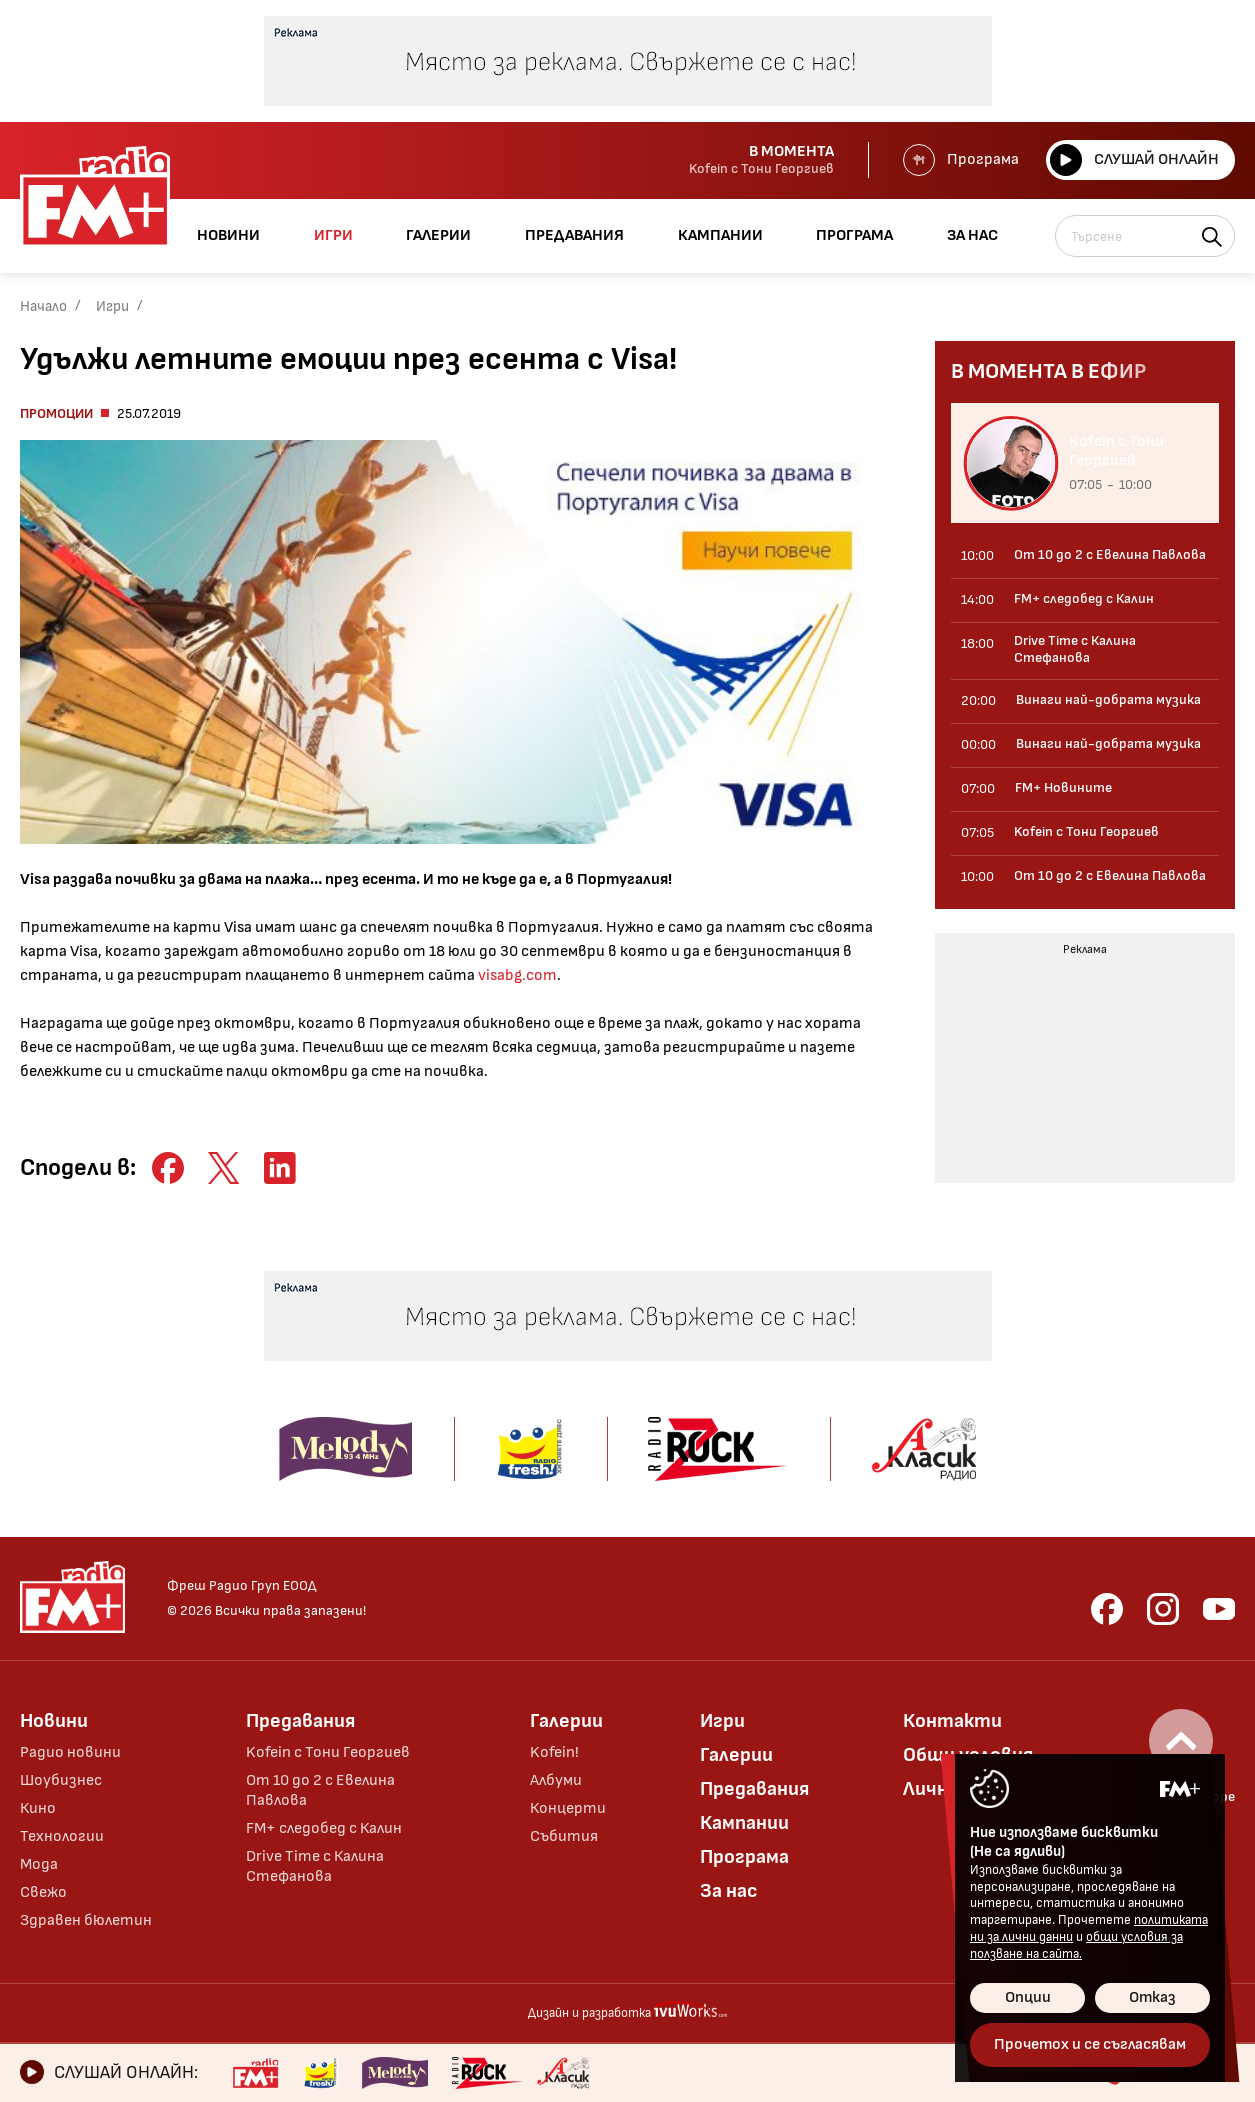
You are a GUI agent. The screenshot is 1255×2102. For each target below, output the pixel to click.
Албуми (556, 1780)
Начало (43, 306)
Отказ (1152, 1997)
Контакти (952, 1721)
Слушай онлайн (1134, 160)
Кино (38, 1808)
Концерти (568, 1808)
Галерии (566, 1721)
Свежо (43, 1892)
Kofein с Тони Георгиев (328, 1752)
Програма (961, 160)
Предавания (300, 1721)
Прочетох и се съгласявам (1090, 2044)
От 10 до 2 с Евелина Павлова (320, 1790)
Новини (54, 1721)
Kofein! (554, 1752)
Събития (564, 1836)
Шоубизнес (61, 1780)
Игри (112, 306)
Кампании (744, 1823)
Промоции (56, 413)
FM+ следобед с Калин (324, 1828)
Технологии (62, 1836)
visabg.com (517, 975)
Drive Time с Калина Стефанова (315, 1866)
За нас (729, 1891)
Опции (1028, 1997)
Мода (39, 1864)
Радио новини (70, 1752)
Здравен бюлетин (86, 1920)
